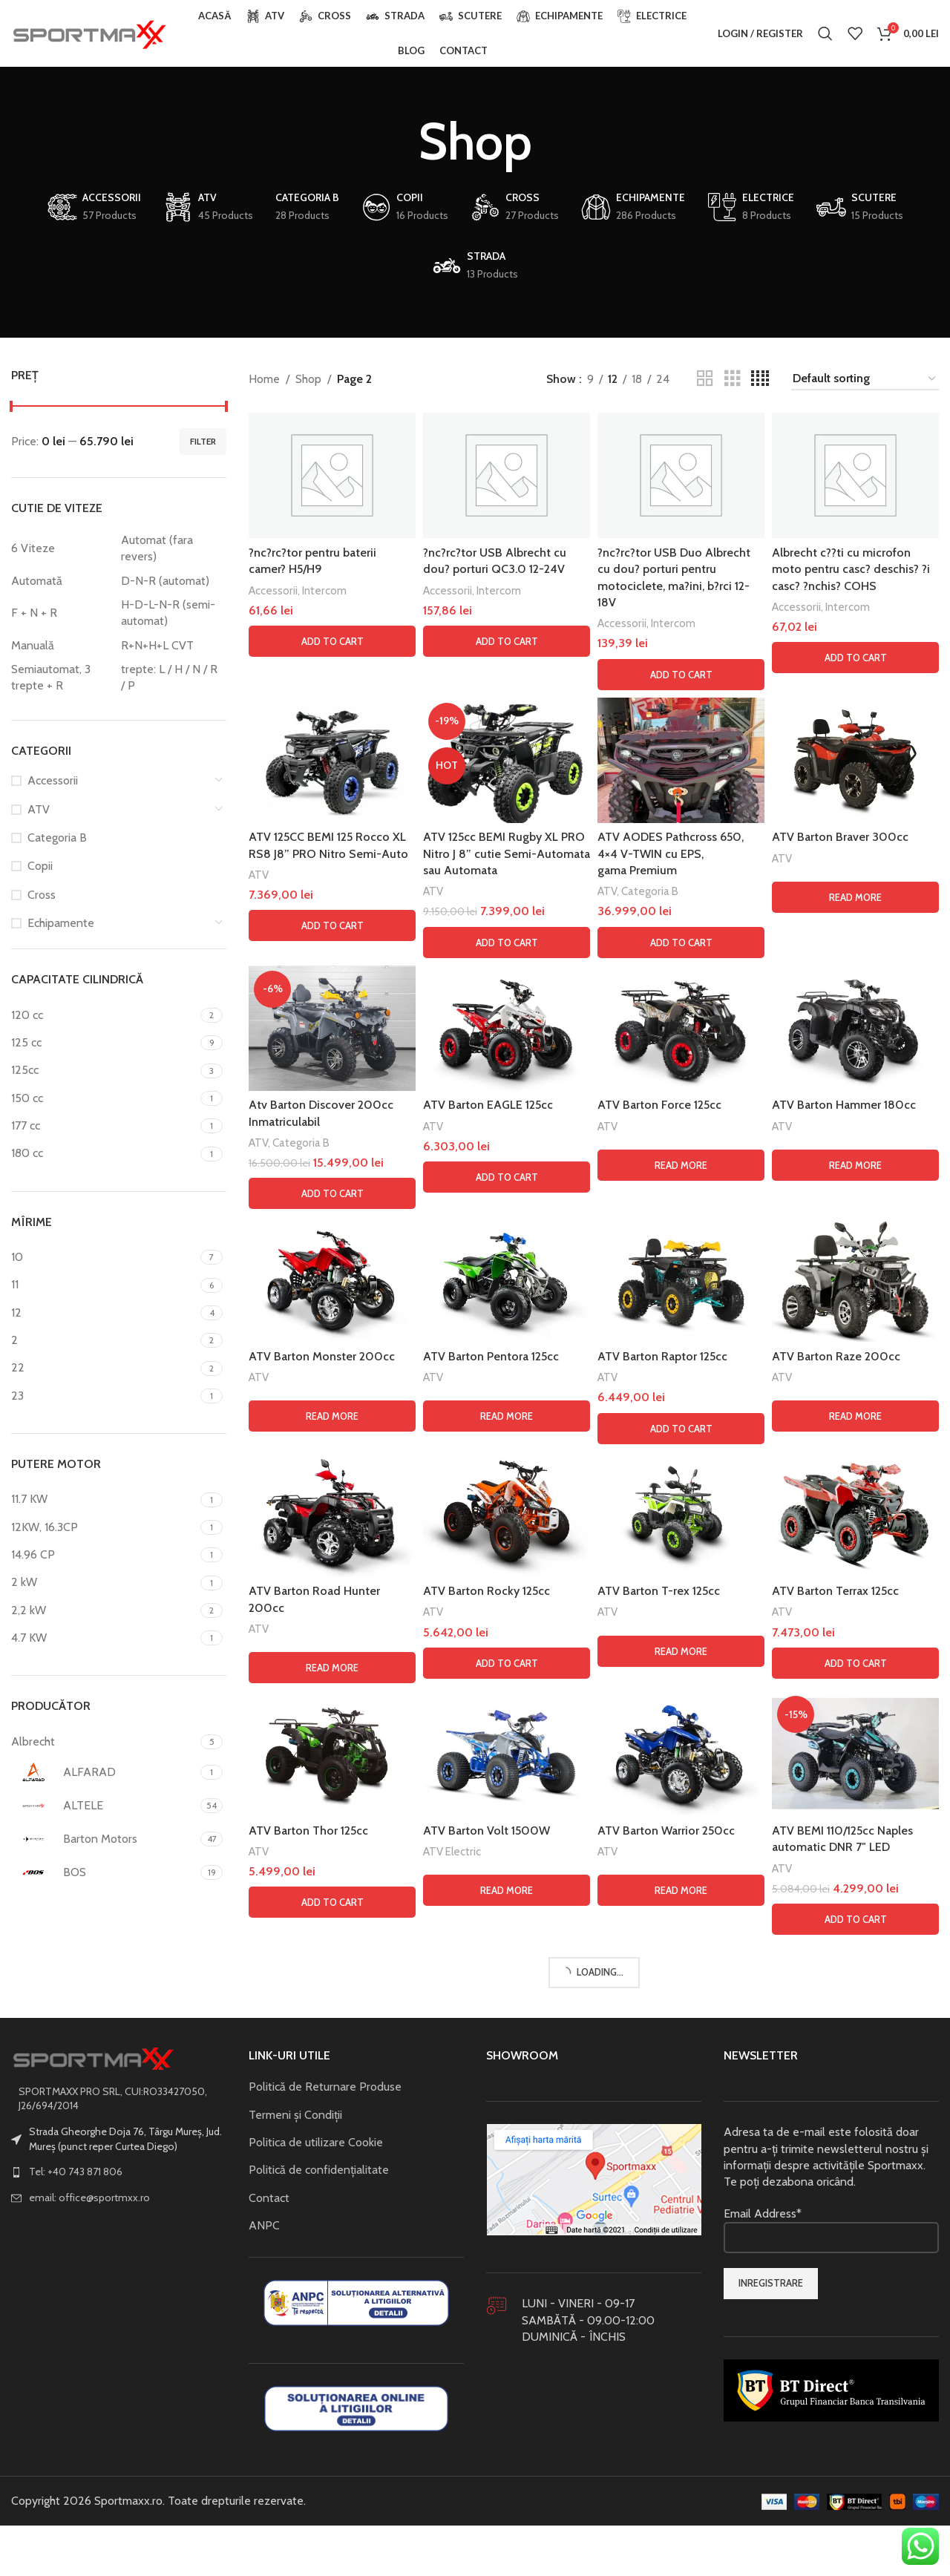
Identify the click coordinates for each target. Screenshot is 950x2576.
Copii (40, 866)
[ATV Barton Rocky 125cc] (506, 2502)
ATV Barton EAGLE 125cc (488, 1105)
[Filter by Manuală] (62, 646)
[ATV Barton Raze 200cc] (855, 2267)
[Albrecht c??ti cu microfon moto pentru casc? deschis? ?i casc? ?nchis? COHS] (855, 475)
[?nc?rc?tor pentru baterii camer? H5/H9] (332, 475)
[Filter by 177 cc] (104, 1126)
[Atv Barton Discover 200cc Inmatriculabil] (332, 1522)
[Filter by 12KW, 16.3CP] (104, 1527)
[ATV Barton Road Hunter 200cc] (332, 2502)
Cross (41, 895)
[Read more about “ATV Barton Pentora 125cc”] (506, 2403)
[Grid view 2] (705, 379)
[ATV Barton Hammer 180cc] (855, 1028)
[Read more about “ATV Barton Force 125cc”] (680, 1165)
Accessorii (52, 780)
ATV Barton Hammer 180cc (844, 1105)
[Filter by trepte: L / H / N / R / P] (172, 678)
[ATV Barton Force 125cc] (680, 1028)
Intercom (324, 590)
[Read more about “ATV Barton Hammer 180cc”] (855, 1165)
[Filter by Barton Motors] (104, 1839)
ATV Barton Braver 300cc (840, 837)
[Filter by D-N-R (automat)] (172, 581)
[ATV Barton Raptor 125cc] (680, 2267)
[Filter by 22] (104, 1368)
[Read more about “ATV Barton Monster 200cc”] (332, 2403)
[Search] (825, 33)
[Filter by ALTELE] (104, 1805)
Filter (203, 441)
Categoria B (57, 837)
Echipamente (60, 923)
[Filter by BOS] (104, 1872)
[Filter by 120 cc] (104, 1015)
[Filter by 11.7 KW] (104, 1499)
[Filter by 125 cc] (104, 1043)
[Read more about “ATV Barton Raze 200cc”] (855, 2403)
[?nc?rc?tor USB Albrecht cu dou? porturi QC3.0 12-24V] (506, 475)
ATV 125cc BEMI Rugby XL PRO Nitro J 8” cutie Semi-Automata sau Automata (506, 853)
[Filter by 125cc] (104, 1070)
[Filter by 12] (104, 1313)
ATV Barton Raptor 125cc (662, 2344)
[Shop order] (865, 378)
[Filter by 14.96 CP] (104, 1555)
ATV (38, 809)
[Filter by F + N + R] (62, 613)
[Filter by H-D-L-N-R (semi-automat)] (172, 613)
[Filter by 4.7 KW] (104, 1638)
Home (264, 379)
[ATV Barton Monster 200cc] (332, 2267)
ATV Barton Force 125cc (659, 1105)
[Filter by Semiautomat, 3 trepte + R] (62, 678)
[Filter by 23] (104, 1396)
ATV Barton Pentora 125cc (491, 2344)
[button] (332, 641)
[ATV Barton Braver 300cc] (855, 760)
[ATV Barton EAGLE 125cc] (506, 1028)
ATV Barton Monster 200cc (322, 2344)
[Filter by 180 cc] (104, 1153)
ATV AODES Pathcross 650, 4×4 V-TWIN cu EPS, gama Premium (670, 853)
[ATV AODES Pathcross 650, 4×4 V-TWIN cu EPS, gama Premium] (680, 760)
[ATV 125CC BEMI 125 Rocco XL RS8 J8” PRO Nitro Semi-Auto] (332, 760)
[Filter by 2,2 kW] (104, 1610)
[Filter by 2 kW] (104, 1582)
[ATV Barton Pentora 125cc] (506, 2267)
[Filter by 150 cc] (104, 1098)
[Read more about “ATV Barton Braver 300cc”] (855, 897)
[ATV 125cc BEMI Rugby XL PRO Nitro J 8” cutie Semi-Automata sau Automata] (506, 760)
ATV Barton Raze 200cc (836, 2344)
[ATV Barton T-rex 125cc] (680, 2502)
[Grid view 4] (760, 379)
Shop (308, 379)
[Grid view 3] (732, 379)
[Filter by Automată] (62, 581)
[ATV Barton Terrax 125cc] (855, 2502)
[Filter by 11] (104, 1285)
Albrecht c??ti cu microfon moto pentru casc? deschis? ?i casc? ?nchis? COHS (851, 569)
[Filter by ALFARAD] (104, 1772)
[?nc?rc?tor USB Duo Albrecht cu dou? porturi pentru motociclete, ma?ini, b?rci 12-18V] (680, 475)
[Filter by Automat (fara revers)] (172, 549)
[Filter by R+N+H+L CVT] (172, 646)
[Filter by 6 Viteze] (62, 548)
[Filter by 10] (104, 1257)
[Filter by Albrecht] (104, 1742)
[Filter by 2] (104, 1340)
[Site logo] (89, 32)
